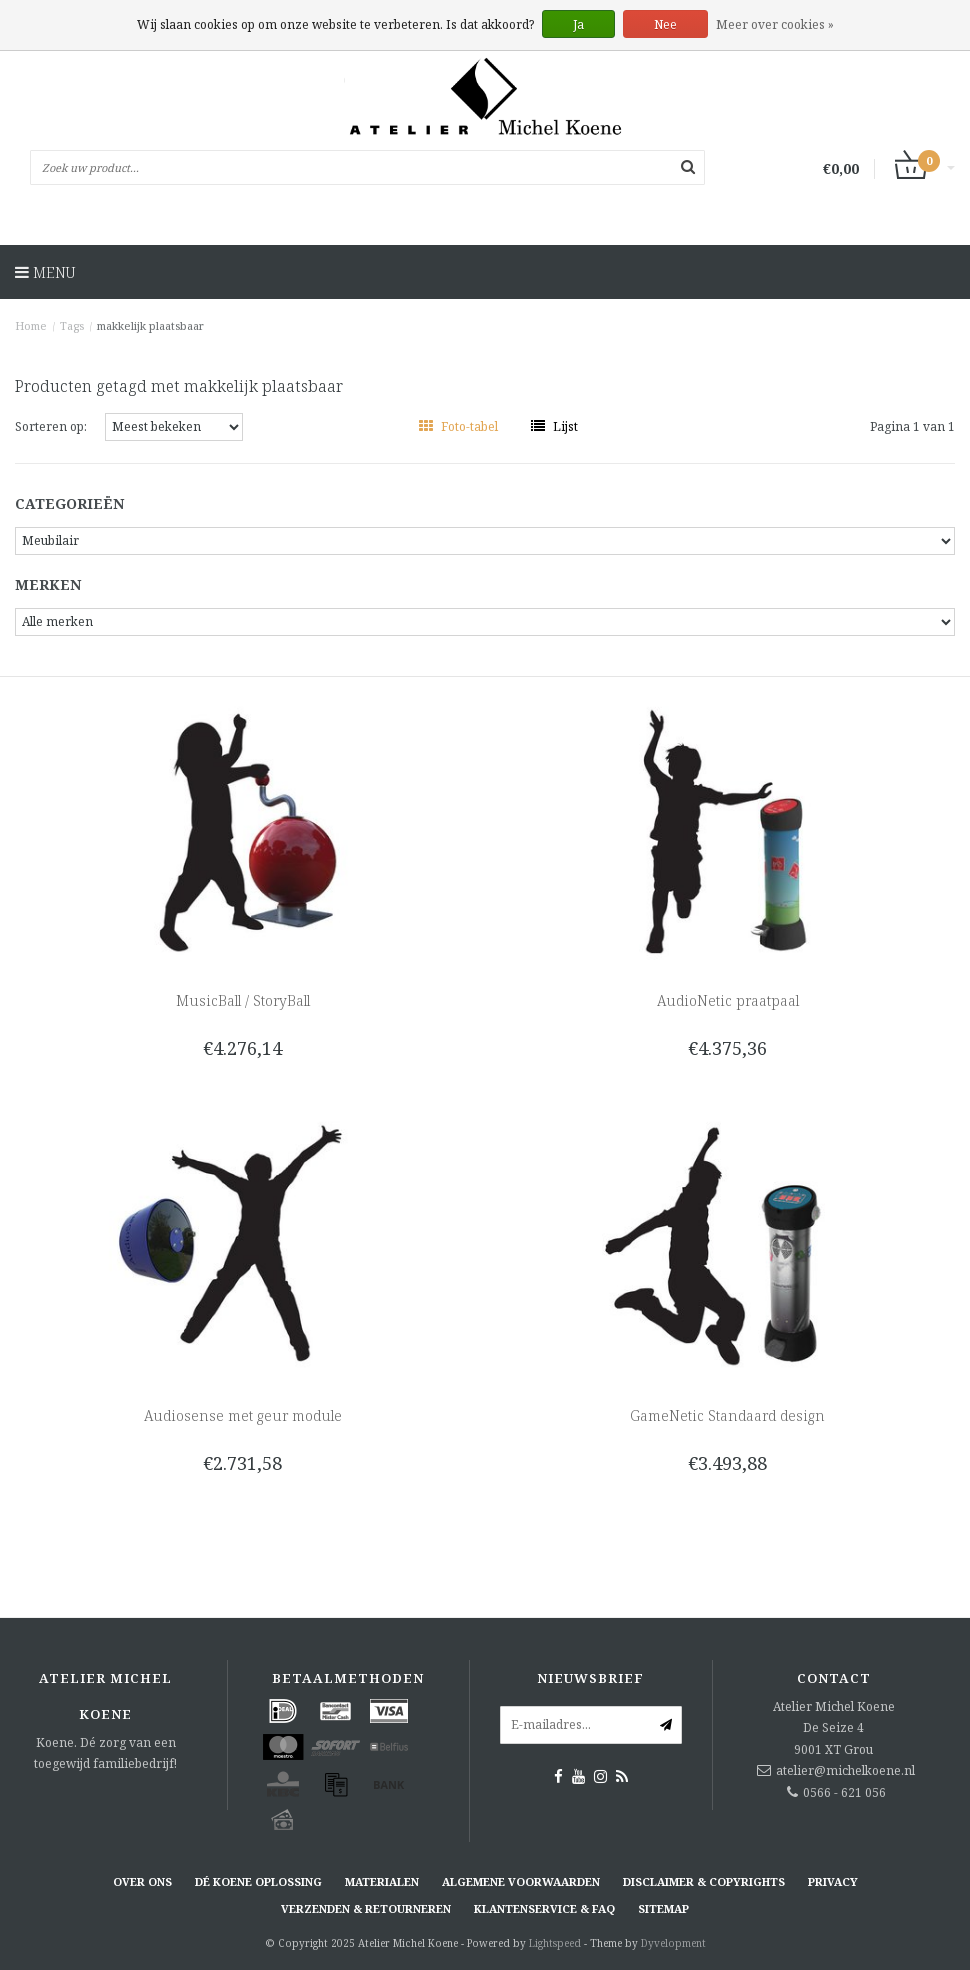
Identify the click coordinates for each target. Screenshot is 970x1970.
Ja (578, 24)
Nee (665, 24)
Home (31, 325)
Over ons (142, 1881)
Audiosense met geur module (243, 1415)
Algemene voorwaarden (521, 1881)
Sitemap (663, 1908)
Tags (72, 325)
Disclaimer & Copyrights (704, 1881)
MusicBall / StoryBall (243, 1000)
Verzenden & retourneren (366, 1908)
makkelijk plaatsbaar (150, 325)
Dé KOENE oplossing (258, 1881)
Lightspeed (555, 1943)
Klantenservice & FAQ (544, 1908)
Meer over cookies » (775, 24)
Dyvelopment (673, 1943)
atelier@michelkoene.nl (845, 1770)
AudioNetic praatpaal (728, 1000)
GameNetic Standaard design (727, 1415)
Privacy (833, 1881)
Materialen (382, 1881)
